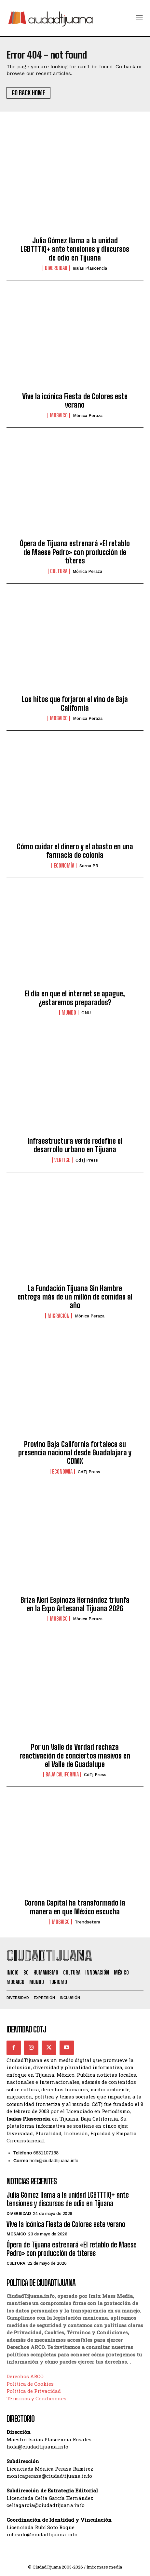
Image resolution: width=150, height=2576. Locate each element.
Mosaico (59, 415)
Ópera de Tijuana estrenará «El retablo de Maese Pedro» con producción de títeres (75, 552)
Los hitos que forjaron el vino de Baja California (75, 703)
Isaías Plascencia (90, 268)
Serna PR (88, 865)
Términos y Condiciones (36, 2398)
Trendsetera (87, 1922)
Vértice (62, 1160)
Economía (64, 865)
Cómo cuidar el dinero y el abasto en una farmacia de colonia (75, 850)
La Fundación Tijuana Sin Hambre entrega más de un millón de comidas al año (75, 1297)
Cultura (58, 571)
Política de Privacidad (34, 2391)
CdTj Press (86, 1160)
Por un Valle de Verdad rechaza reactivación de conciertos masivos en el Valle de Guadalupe (75, 1756)
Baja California (62, 1774)
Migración (59, 1315)
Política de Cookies (30, 2383)
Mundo (68, 1012)
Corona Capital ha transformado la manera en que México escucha (74, 1907)
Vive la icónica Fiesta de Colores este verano (75, 400)
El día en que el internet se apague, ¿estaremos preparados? (75, 997)
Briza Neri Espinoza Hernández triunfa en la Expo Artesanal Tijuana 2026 (75, 1604)
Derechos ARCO (25, 2376)
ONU (86, 1012)
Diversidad (56, 268)
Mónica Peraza (87, 415)
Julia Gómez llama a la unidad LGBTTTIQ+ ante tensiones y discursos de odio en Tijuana (74, 249)
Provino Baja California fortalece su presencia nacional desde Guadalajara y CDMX (74, 1453)
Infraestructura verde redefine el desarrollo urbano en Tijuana (75, 1145)
